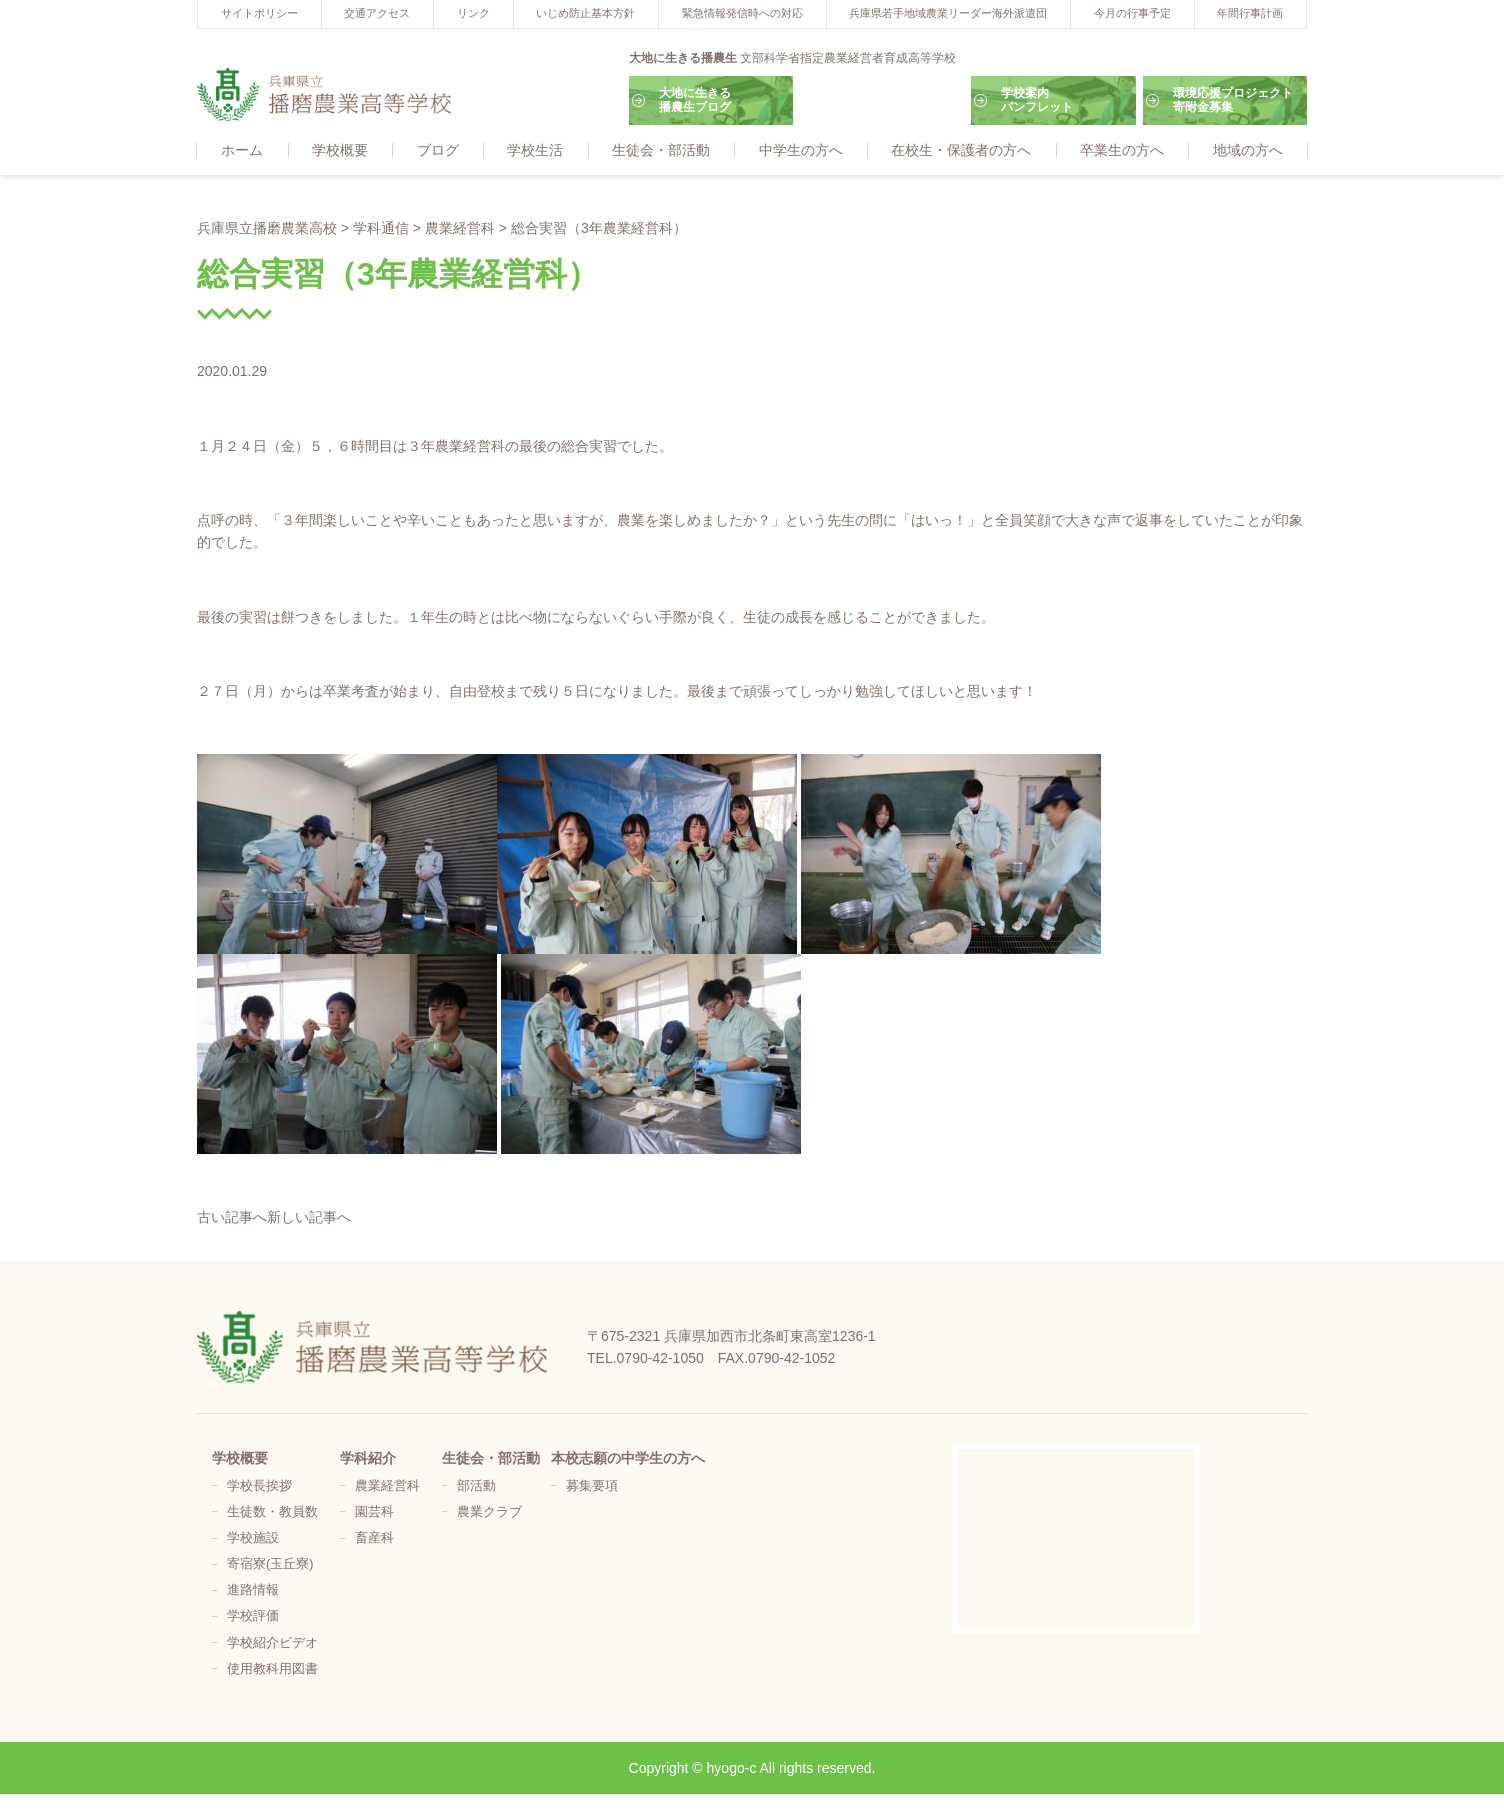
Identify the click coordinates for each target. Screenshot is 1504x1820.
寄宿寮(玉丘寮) (270, 1565)
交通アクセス (377, 13)
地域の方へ (1248, 151)
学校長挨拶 (259, 1487)
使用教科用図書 (272, 1670)
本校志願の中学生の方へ (628, 1459)
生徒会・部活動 (661, 151)
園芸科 (374, 1513)
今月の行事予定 (1132, 13)
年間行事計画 (1250, 13)
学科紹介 (368, 1459)
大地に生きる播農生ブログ (695, 100)
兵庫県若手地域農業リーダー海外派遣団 (948, 13)
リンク (473, 13)
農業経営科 (387, 1487)
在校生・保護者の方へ (961, 151)
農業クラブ (489, 1513)
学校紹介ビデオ (272, 1644)
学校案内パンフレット (1037, 100)
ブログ (438, 151)
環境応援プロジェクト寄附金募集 (1233, 100)
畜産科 (374, 1539)
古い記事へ (232, 1219)
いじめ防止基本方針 (585, 13)
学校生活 (535, 151)
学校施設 (253, 1539)
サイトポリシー (259, 13)
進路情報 (253, 1591)
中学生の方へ (801, 151)
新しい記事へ (309, 1219)
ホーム (242, 151)
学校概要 (340, 151)
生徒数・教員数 (272, 1513)
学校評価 (253, 1617)
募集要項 (592, 1487)
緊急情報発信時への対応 (742, 13)
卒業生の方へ (1122, 151)
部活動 (476, 1487)
